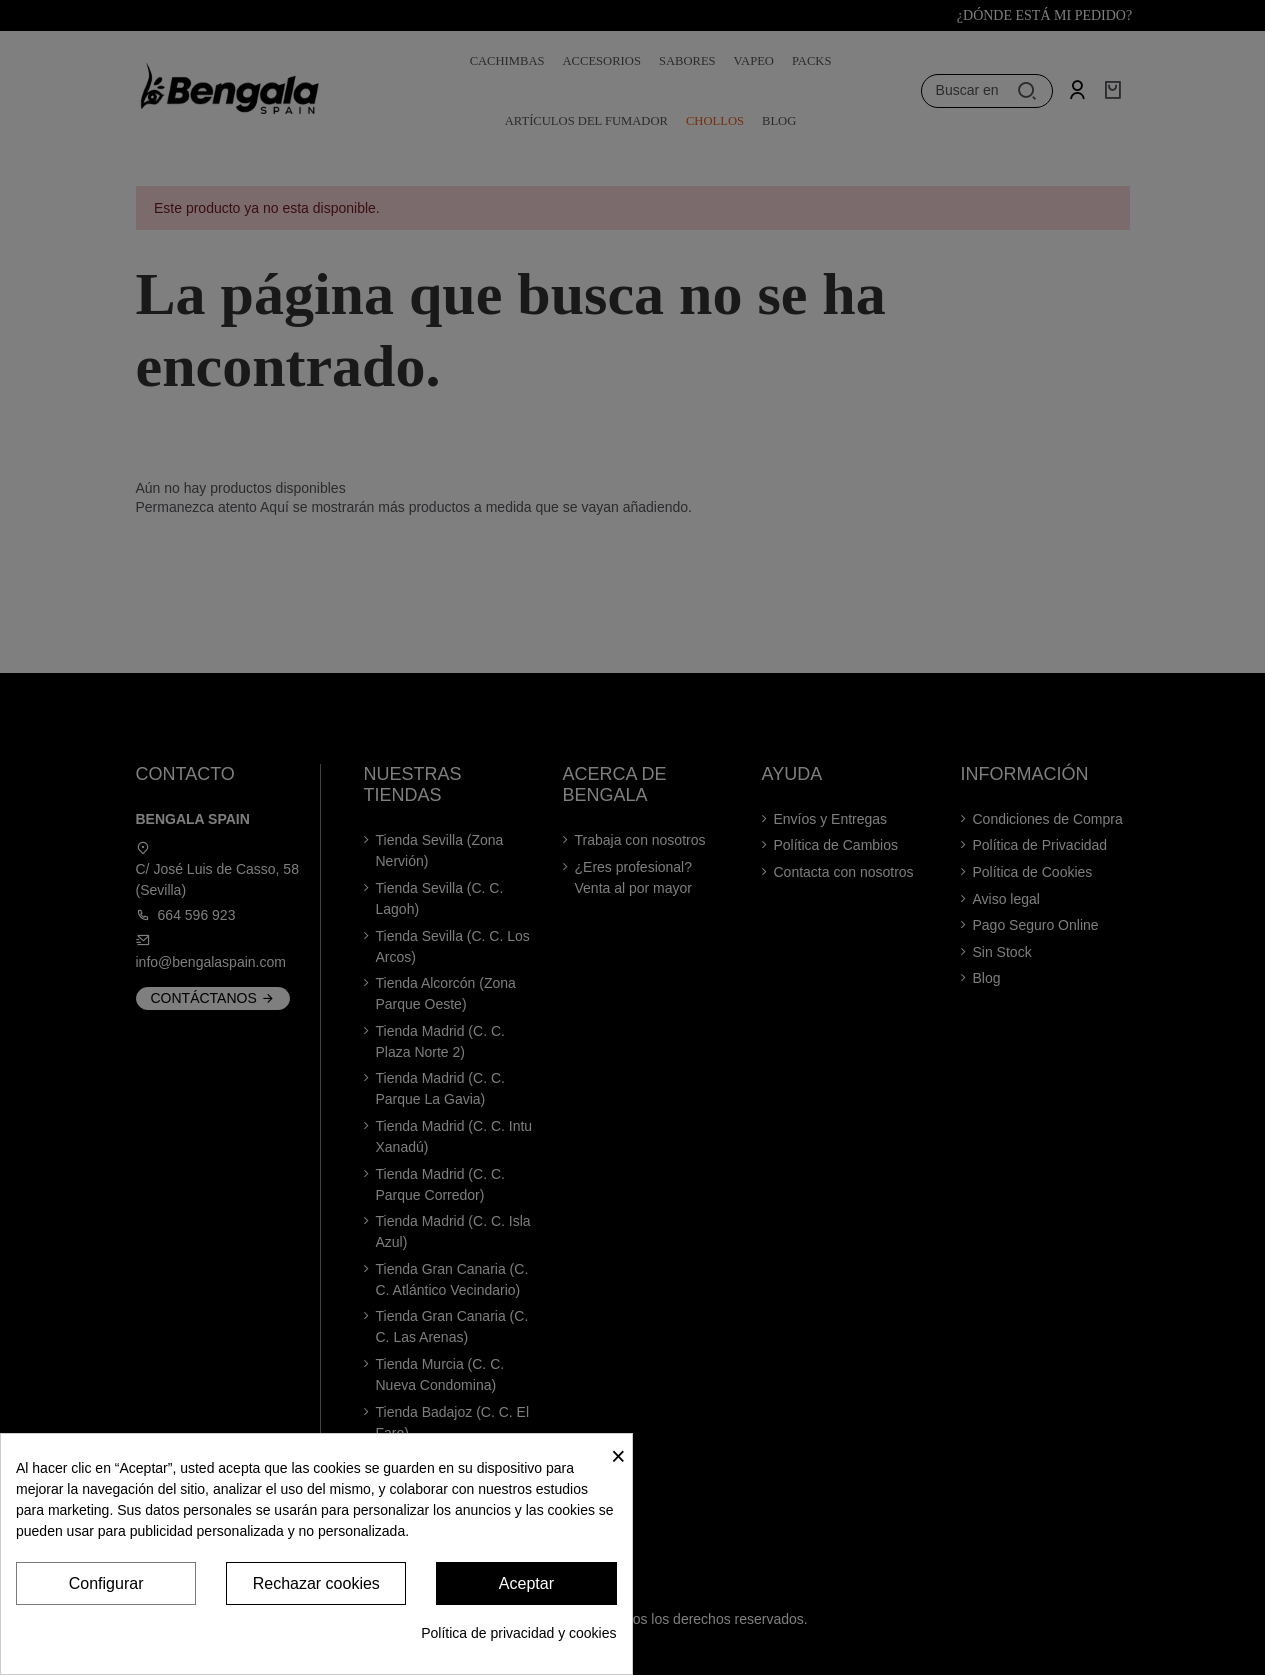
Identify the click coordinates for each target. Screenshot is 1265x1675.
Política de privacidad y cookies (518, 1633)
